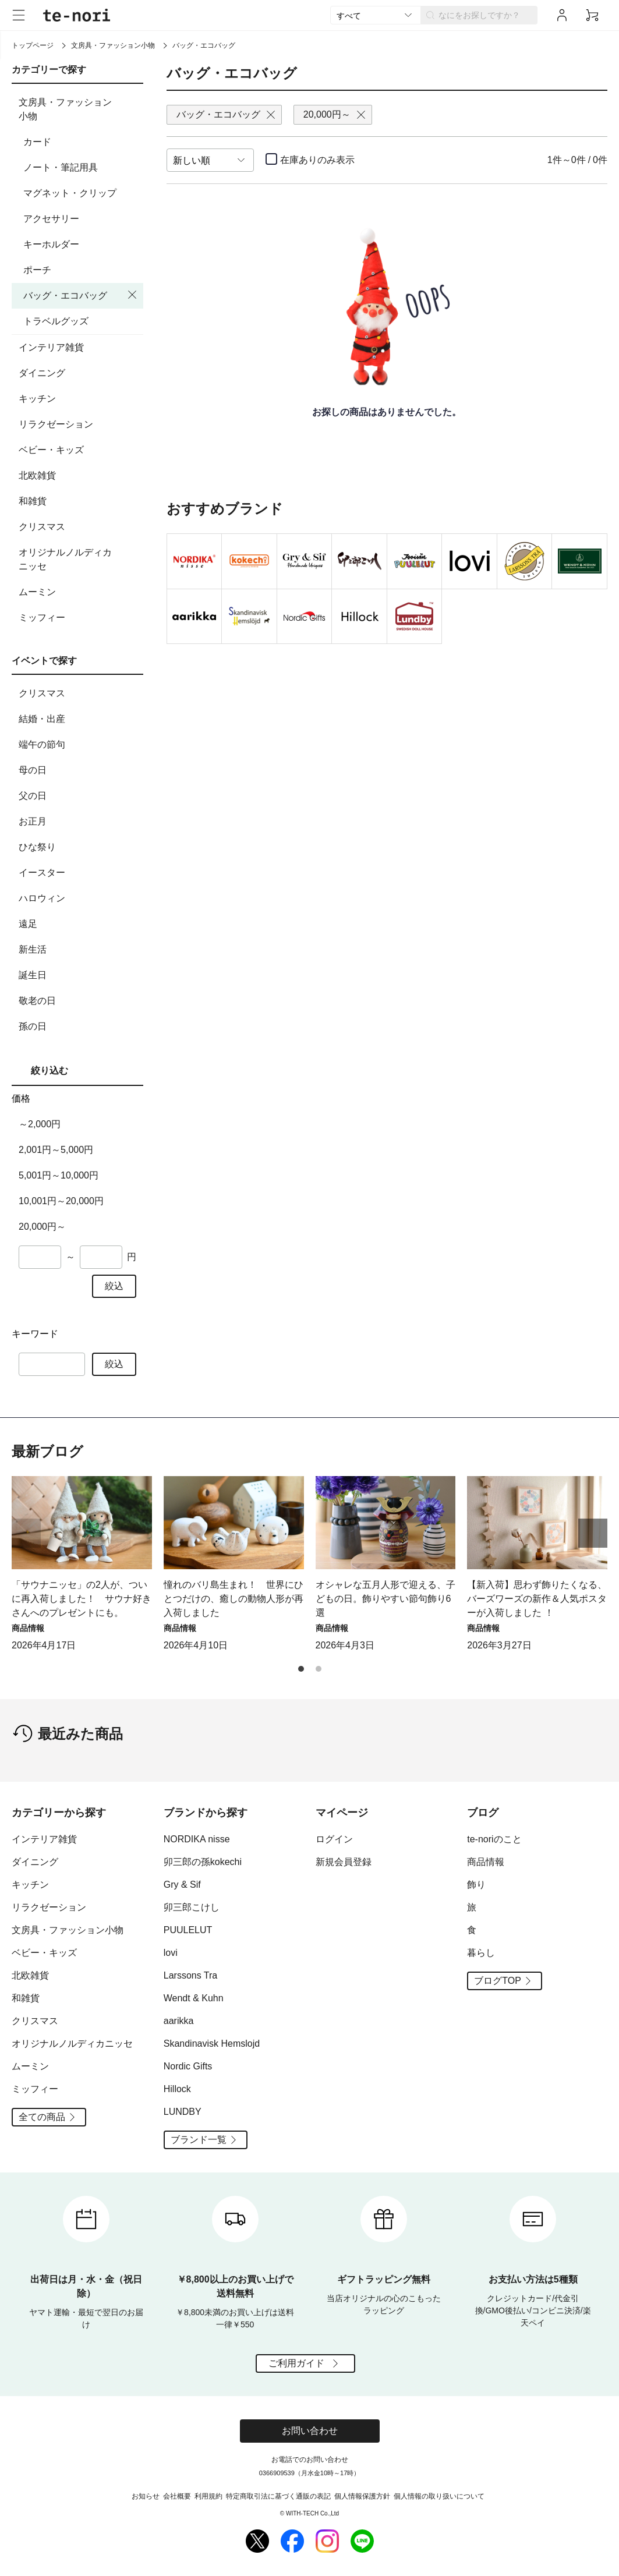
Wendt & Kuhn (194, 1998)
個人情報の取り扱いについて (439, 2496)
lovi (171, 1953)
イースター (79, 873)
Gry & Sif (182, 1884)
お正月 (79, 821)
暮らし (481, 1953)
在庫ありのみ (317, 160)
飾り (476, 1884)
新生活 (79, 950)
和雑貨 (79, 501)
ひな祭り (79, 847)
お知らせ (146, 2496)
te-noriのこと (494, 1839)
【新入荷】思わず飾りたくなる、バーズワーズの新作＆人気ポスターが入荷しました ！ (537, 1599)
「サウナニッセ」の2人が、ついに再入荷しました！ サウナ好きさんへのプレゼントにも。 (81, 1599)
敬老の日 (79, 1001)
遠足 (79, 924)
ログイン (334, 1839)
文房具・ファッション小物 (113, 45)
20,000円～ (42, 1227)
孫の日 (79, 1026)
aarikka (179, 2021)
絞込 (114, 1286)
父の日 (79, 796)
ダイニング (79, 373)
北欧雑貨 (79, 476)
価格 (21, 1098)
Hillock (177, 2089)
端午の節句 (79, 745)
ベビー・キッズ (79, 450)
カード (37, 142)
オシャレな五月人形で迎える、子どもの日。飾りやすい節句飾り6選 (385, 1599)
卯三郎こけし (192, 1907)
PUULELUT (188, 1930)
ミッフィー (79, 618)
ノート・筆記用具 (60, 167)
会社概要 (177, 2496)
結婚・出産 (79, 719)
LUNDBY (182, 2112)
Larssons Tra (190, 1975)
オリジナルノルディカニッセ (79, 559)
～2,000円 (40, 1124)
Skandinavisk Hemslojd (212, 2043)
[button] (592, 1533)
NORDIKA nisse (197, 1839)
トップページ (33, 45)
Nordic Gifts (188, 2066)
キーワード (35, 1334)
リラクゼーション (79, 424)
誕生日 (79, 975)
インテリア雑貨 (79, 347)
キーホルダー (51, 244)
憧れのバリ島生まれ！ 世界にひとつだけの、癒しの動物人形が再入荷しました (233, 1599)
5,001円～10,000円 (58, 1175)
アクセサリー (51, 219)
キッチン (79, 399)
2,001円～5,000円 (56, 1150)
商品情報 (485, 1862)
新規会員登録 (344, 1862)
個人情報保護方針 (362, 2496)
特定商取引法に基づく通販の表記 (278, 2496)
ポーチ (37, 270)
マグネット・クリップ (69, 193)
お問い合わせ (310, 2431)
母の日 (79, 770)
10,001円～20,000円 (61, 1201)
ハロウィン (79, 898)
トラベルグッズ (56, 321)
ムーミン (79, 592)
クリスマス (79, 527)
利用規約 (208, 2496)
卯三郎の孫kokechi (203, 1862)
